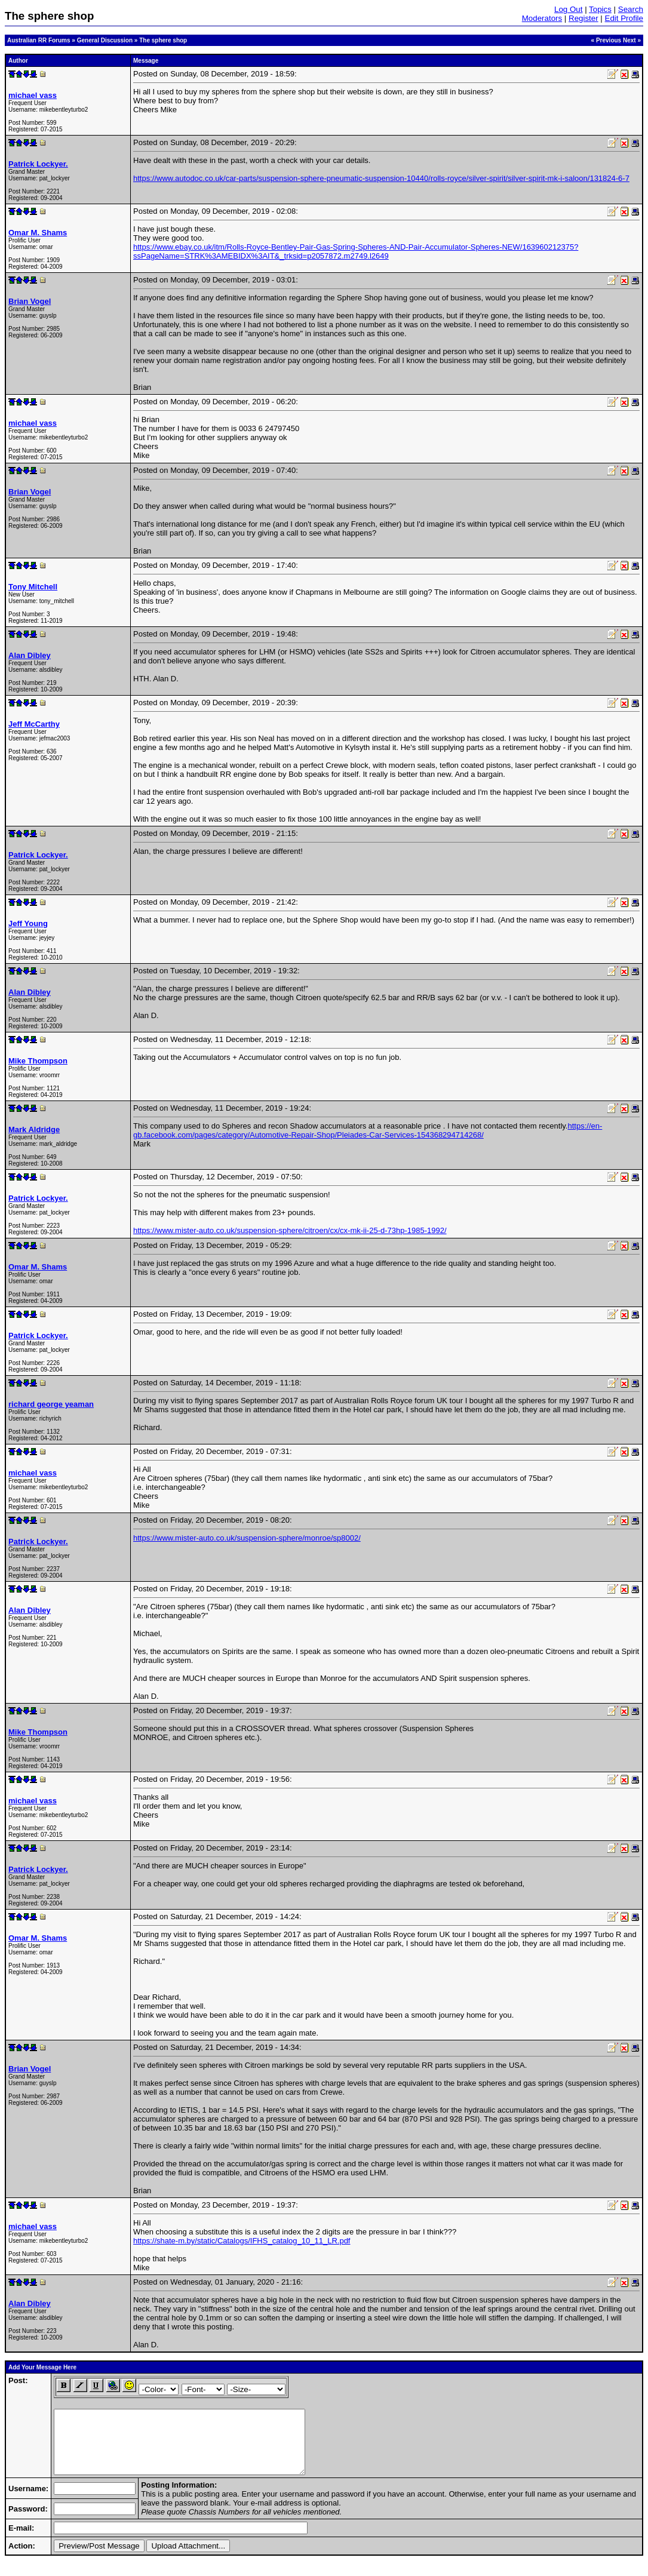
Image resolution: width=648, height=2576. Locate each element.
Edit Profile (624, 18)
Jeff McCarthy (34, 724)
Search (630, 9)
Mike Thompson (37, 1060)
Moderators (542, 18)
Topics (600, 9)
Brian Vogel (29, 301)
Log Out (568, 9)
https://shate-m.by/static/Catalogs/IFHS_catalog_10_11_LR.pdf (241, 2240)
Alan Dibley (29, 655)
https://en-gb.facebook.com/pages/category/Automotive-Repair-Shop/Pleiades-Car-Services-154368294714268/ (367, 1130)
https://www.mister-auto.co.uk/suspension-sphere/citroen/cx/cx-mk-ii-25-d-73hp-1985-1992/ (290, 1230)
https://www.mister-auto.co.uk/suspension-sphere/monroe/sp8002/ (247, 1537)
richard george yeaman (51, 1404)
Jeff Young (28, 923)
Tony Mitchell (32, 586)
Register (583, 18)
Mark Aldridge (34, 1129)
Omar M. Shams (37, 232)
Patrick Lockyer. (38, 163)
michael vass (32, 95)
